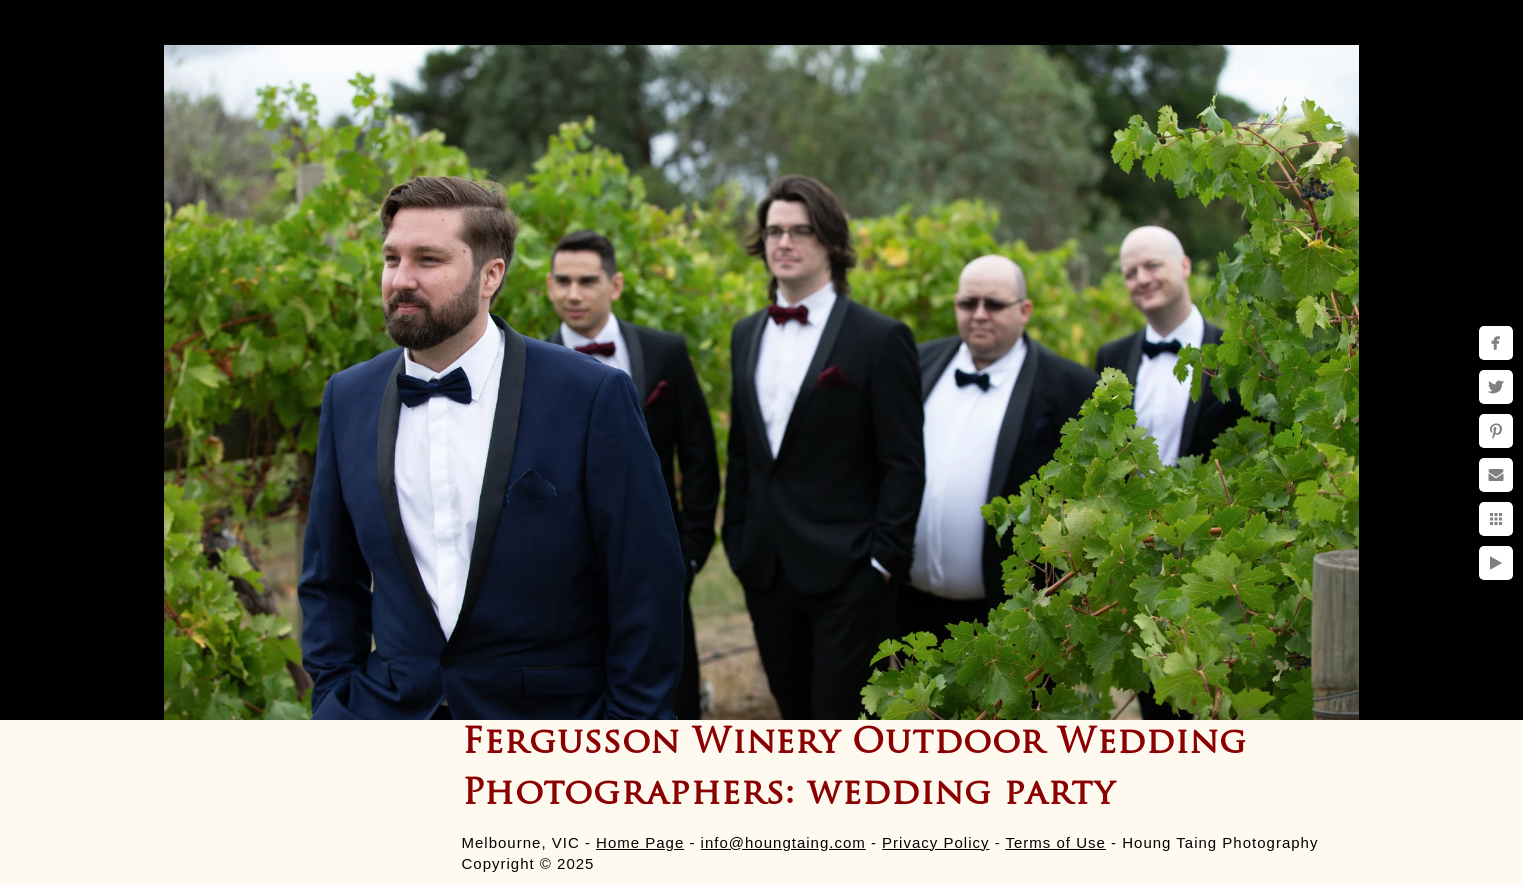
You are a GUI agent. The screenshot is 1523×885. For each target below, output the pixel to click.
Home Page (640, 842)
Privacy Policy (935, 842)
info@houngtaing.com (783, 842)
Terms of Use (1056, 842)
